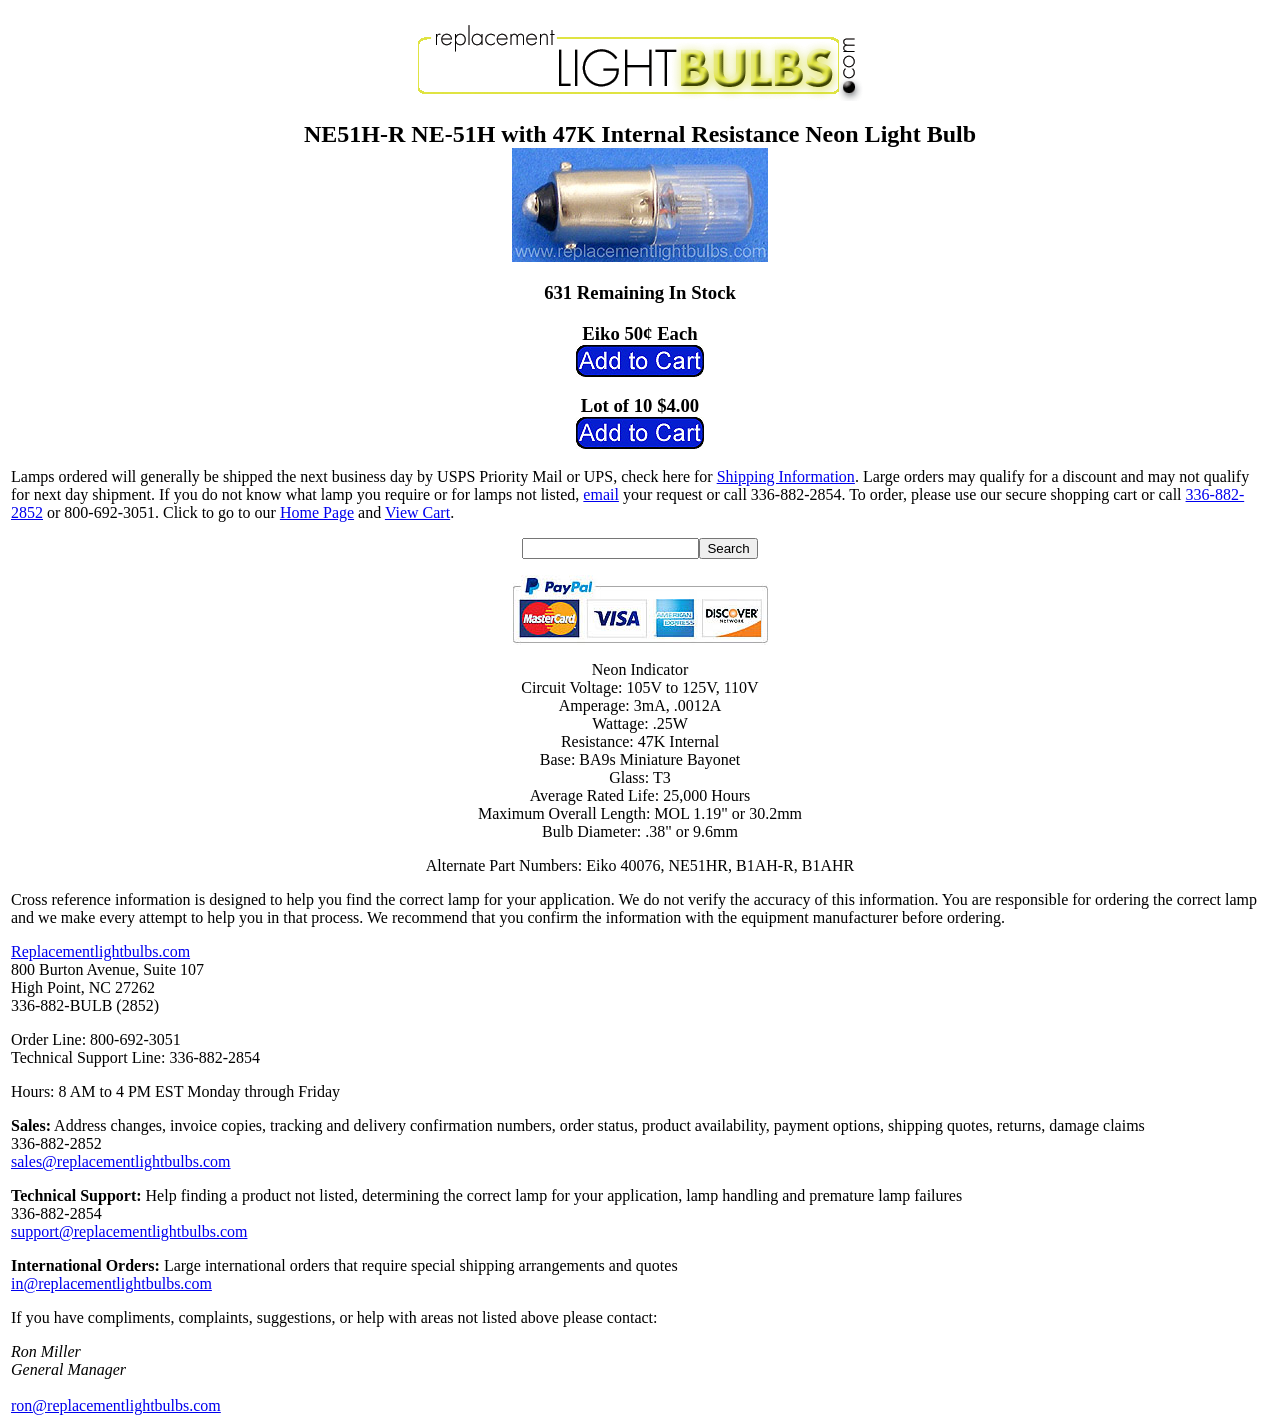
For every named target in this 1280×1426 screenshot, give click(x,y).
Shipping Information (786, 476)
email (601, 494)
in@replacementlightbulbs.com (111, 1283)
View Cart (417, 512)
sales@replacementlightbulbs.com (121, 1161)
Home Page (317, 512)
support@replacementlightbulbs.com (129, 1231)
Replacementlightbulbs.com (100, 951)
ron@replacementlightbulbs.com (116, 1405)
